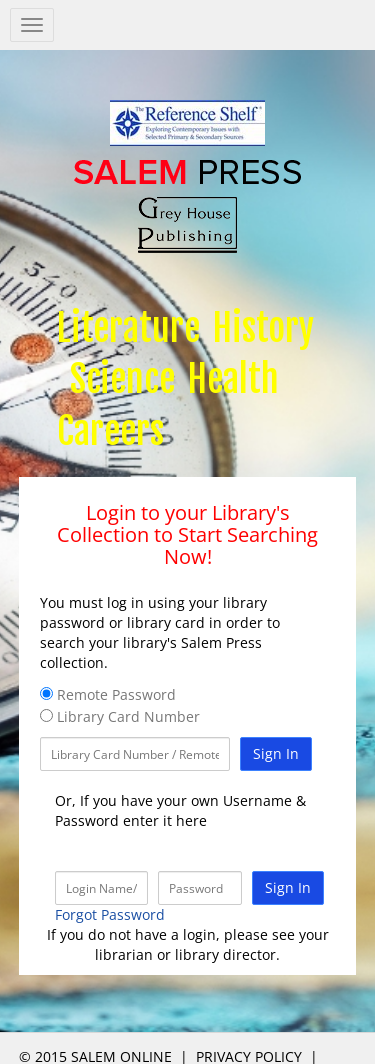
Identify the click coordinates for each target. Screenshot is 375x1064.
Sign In (276, 753)
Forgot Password (110, 914)
